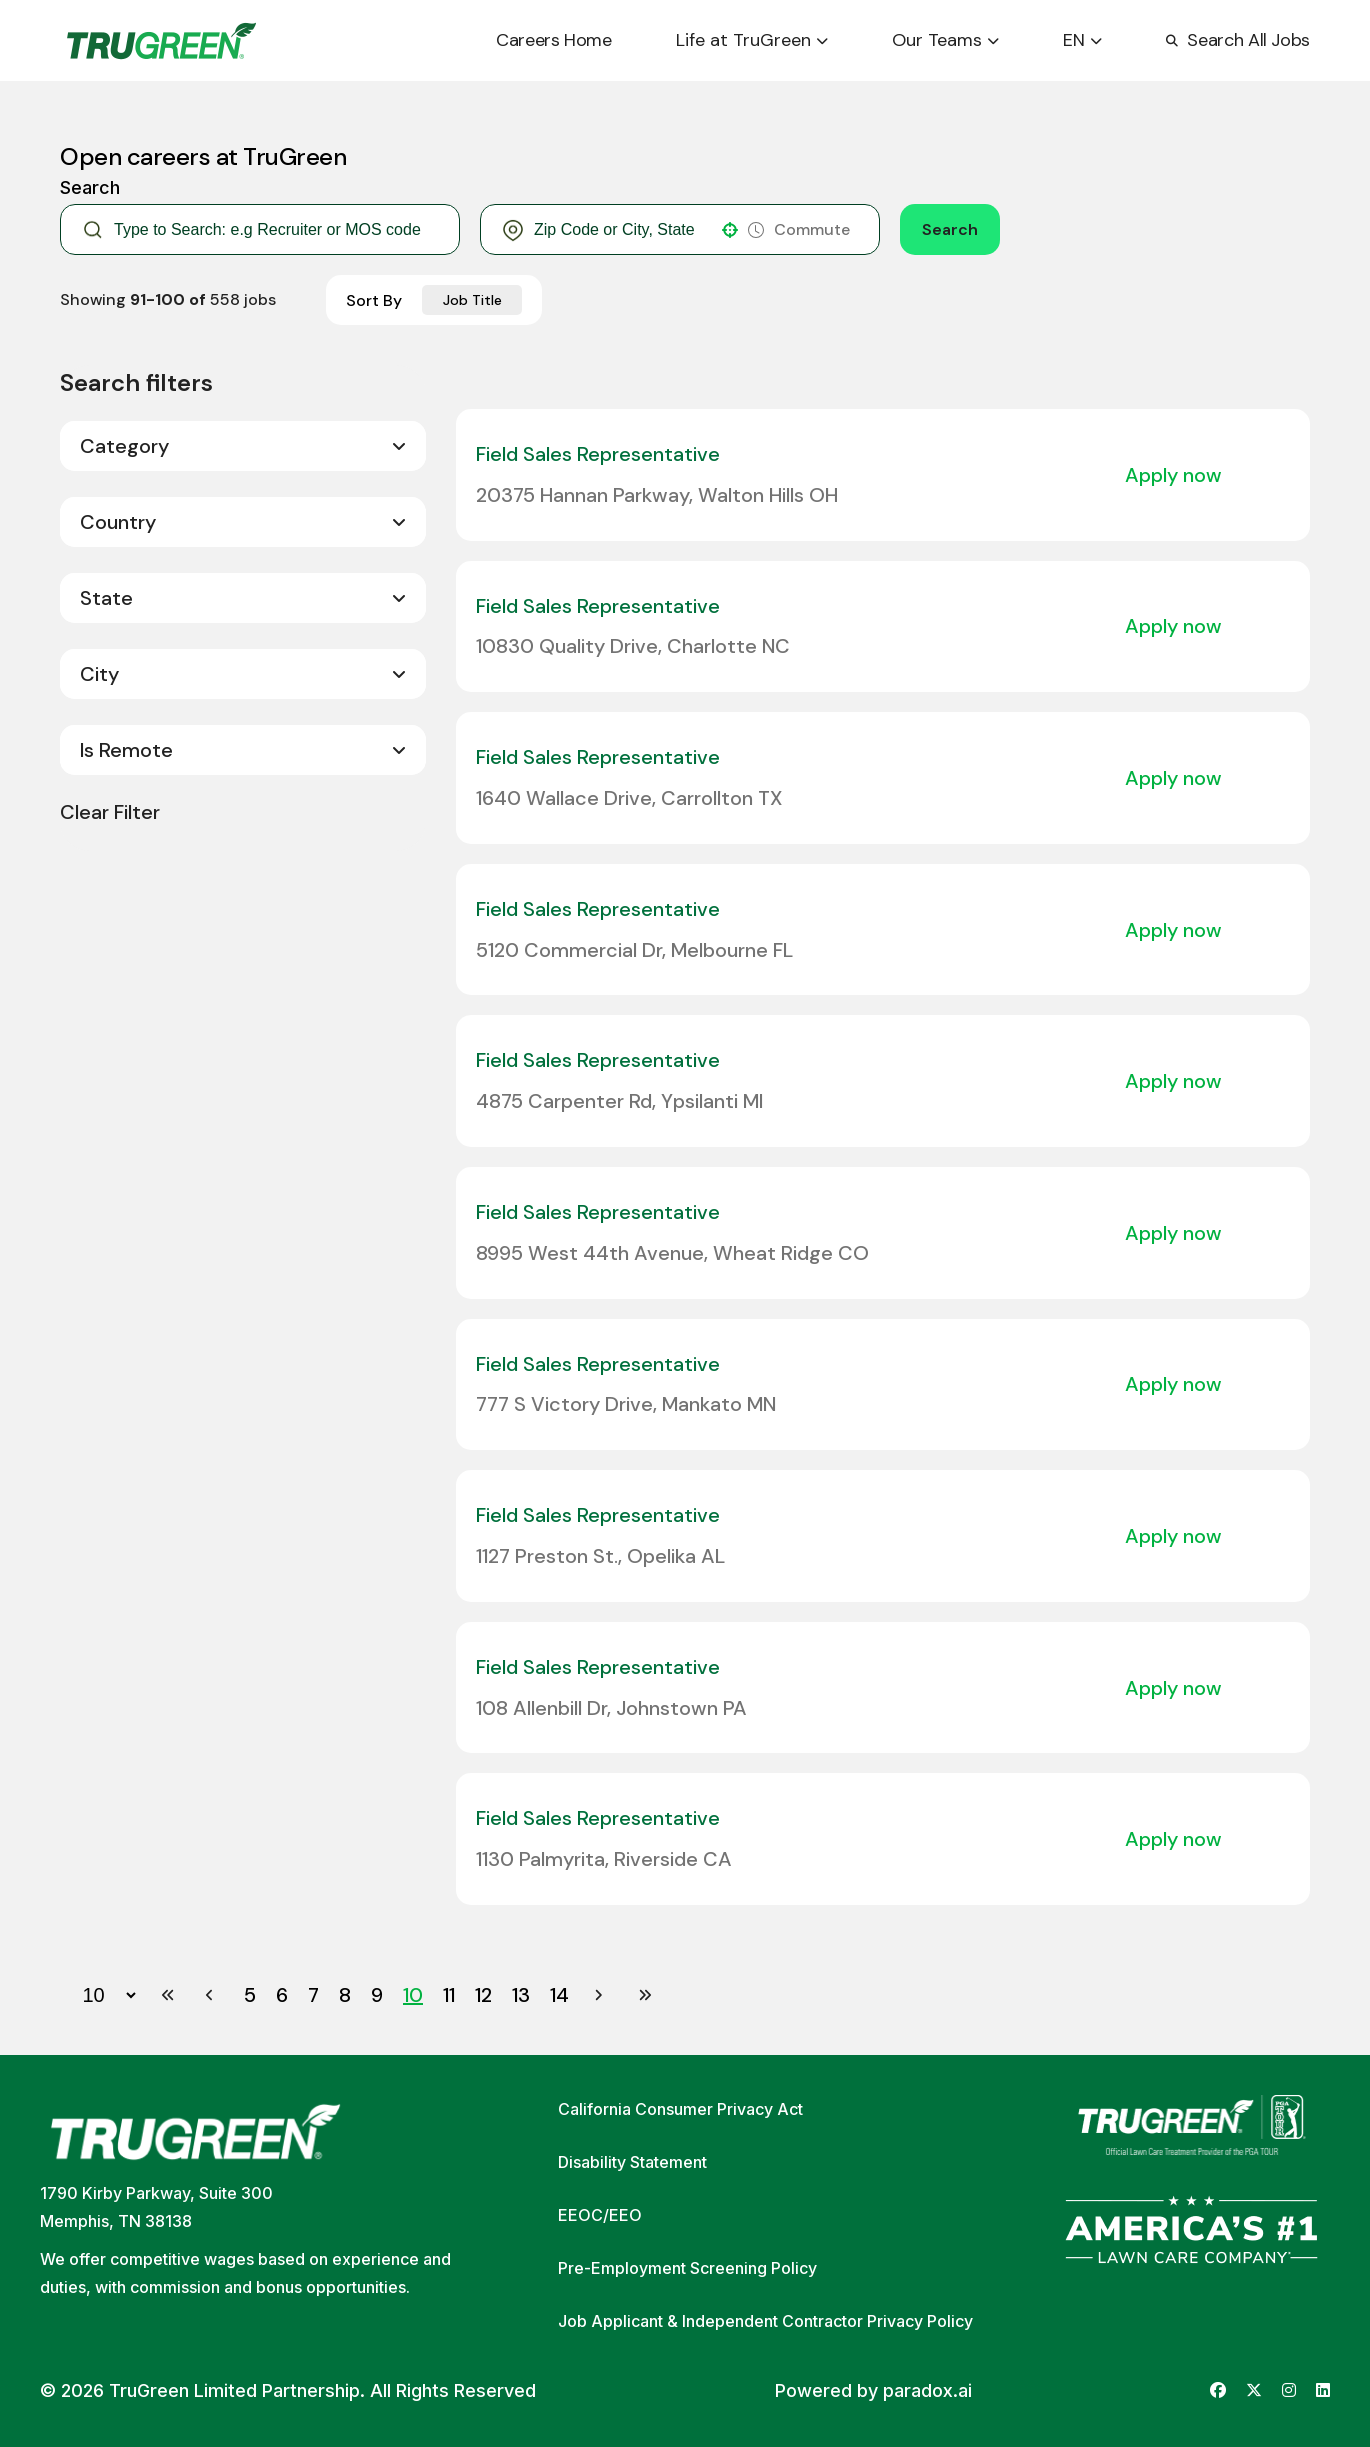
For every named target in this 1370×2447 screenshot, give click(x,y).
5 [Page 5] (250, 1995)
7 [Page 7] (313, 1995)
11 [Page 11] (449, 1995)
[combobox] (621, 229)
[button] (730, 230)
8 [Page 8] (345, 1995)
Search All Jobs (1238, 40)
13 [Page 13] (521, 1995)
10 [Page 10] (413, 1995)
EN (1082, 40)
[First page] (168, 1995)
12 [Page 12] (483, 1995)
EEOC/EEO (600, 2215)
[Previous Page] (212, 1995)
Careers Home (554, 40)
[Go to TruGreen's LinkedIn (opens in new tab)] (1323, 2390)
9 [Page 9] (377, 1995)
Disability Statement (632, 2162)
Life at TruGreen (752, 40)
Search (950, 229)
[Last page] (645, 1995)
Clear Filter (110, 812)
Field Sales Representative (598, 454)
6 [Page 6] (282, 1995)
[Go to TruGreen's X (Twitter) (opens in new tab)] (1254, 2390)
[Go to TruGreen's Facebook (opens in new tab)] (1218, 2390)
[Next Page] (601, 1995)
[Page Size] (99, 1995)
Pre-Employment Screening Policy (687, 2268)
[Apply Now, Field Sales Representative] (1182, 475)
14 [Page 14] (559, 1995)
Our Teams (945, 40)
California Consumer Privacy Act (680, 2109)
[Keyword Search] (275, 229)
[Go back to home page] (161, 41)
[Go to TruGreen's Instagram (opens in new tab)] (1289, 2390)
